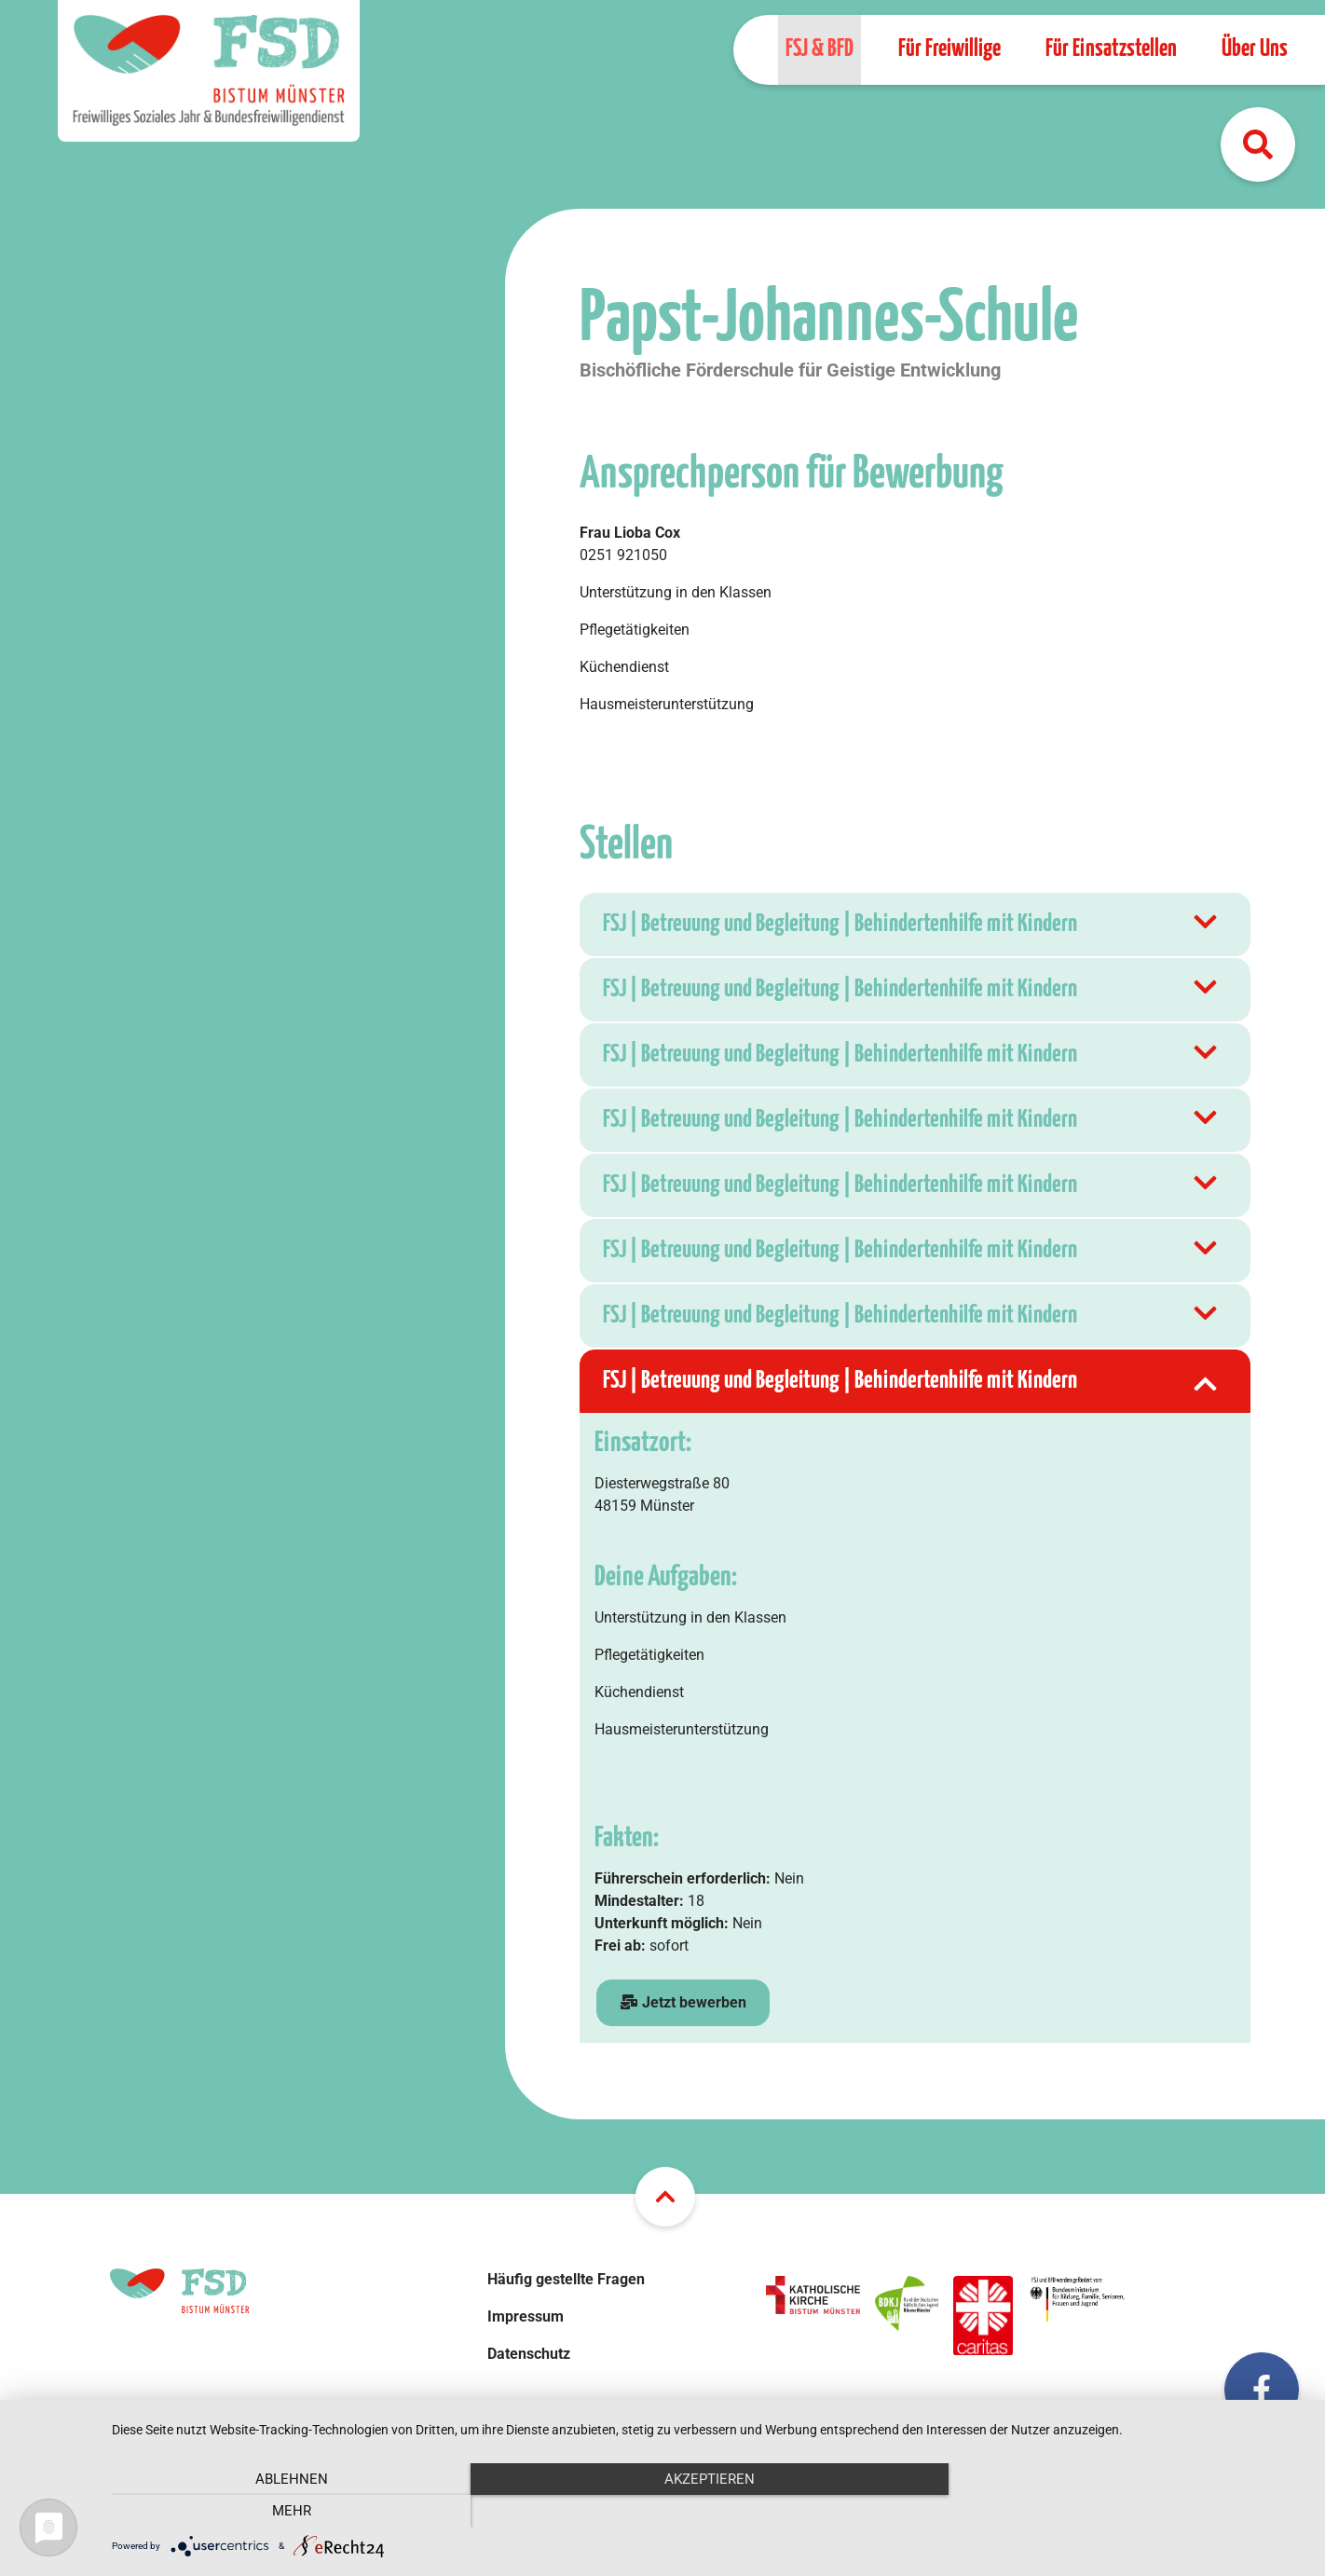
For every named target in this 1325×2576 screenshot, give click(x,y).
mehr (1127, 2510)
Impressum (525, 2316)
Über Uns (1255, 49)
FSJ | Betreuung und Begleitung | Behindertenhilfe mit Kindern (912, 924)
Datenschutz (528, 2354)
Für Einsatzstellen (1111, 49)
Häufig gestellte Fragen (566, 2279)
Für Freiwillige (949, 49)
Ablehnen (290, 2510)
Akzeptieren (708, 2510)
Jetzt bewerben (683, 2002)
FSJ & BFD (819, 49)
